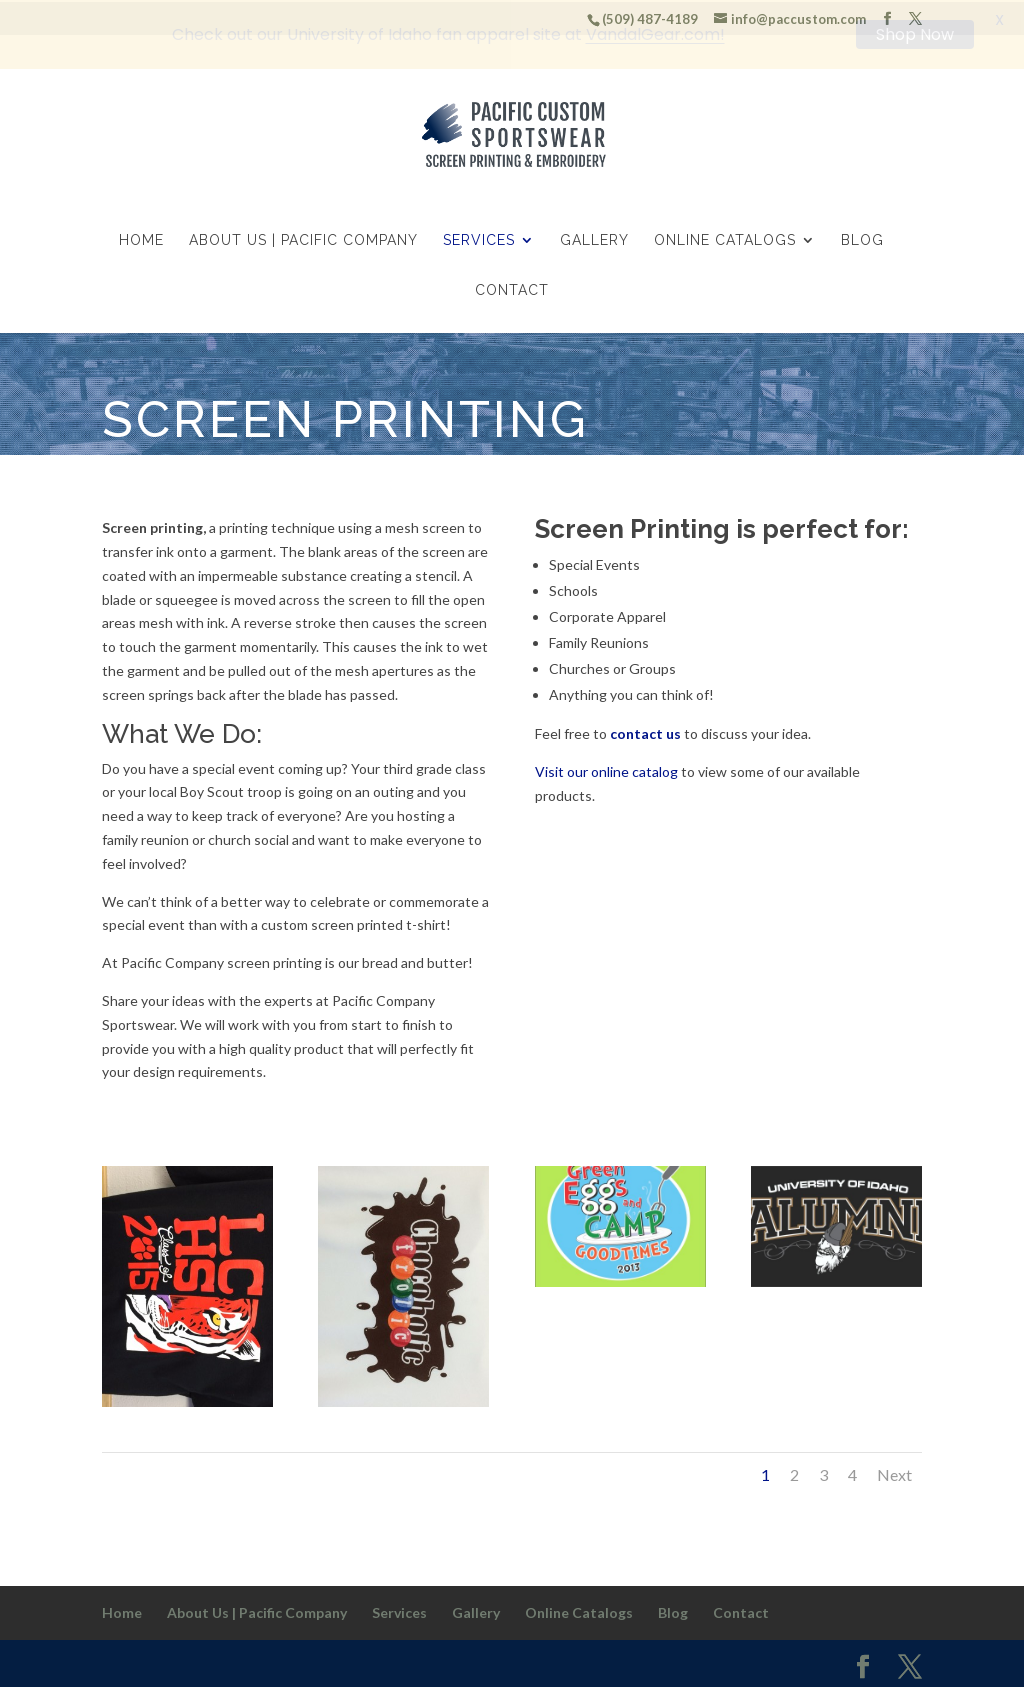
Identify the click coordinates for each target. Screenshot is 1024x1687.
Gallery (594, 239)
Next (894, 1472)
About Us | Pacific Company (303, 239)
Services (479, 239)
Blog (862, 239)
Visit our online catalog (606, 769)
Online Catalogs (725, 239)
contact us (645, 731)
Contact (512, 289)
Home (141, 239)
